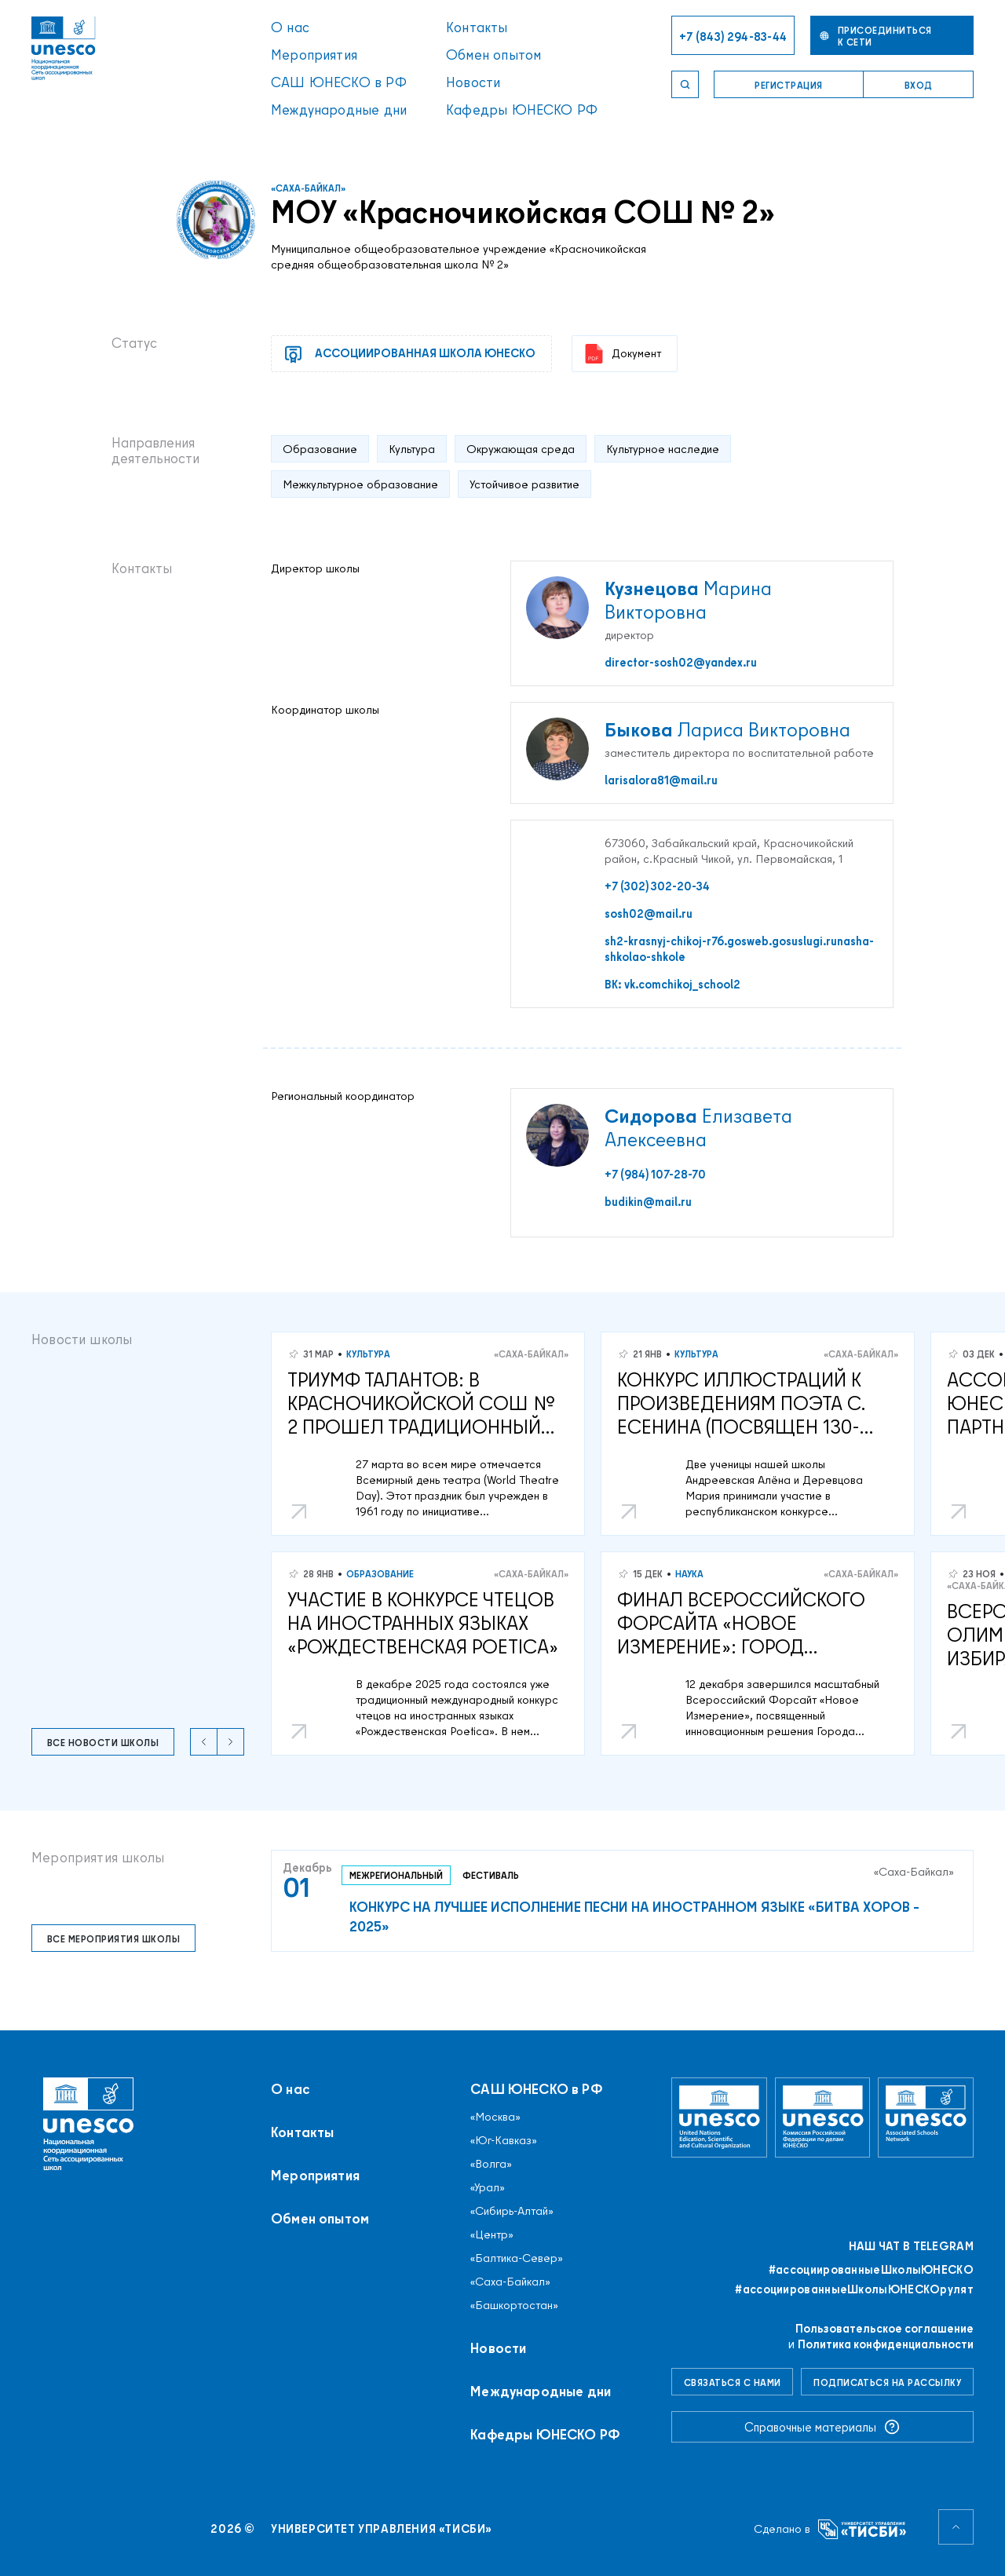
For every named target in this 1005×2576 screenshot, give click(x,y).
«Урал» (487, 2187)
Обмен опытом (493, 54)
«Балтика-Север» (516, 2258)
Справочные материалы (822, 2426)
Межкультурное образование (360, 484)
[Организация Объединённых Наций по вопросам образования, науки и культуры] (719, 2117)
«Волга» (491, 2164)
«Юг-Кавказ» (503, 2140)
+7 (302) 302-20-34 (657, 886)
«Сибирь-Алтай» (512, 2211)
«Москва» (495, 2117)
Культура (412, 448)
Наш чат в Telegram (911, 2246)
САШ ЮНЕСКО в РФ (339, 82)
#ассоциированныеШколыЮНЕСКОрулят (854, 2289)
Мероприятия (314, 54)
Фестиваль (490, 1875)
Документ (622, 354)
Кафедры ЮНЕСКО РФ (522, 109)
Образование (320, 448)
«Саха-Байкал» (308, 188)
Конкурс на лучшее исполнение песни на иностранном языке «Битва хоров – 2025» (634, 1916)
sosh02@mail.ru (649, 914)
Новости (473, 82)
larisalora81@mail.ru (661, 780)
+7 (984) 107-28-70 (655, 1174)
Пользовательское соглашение (884, 2328)
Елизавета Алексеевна (698, 1127)
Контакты (476, 27)
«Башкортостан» (514, 2305)
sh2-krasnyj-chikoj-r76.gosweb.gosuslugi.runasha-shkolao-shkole (739, 949)
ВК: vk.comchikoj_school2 (672, 984)
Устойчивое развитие (524, 484)
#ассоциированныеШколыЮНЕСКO (871, 2270)
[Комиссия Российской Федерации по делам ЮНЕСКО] (823, 2117)
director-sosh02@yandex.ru (681, 662)
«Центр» (491, 2234)
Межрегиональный (396, 1875)
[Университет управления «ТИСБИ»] (862, 2529)
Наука (689, 1574)
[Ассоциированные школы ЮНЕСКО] (926, 2117)
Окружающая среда (520, 448)
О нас (290, 27)
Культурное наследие (662, 448)
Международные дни (339, 109)
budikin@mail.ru (648, 1202)
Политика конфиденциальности (886, 2344)
